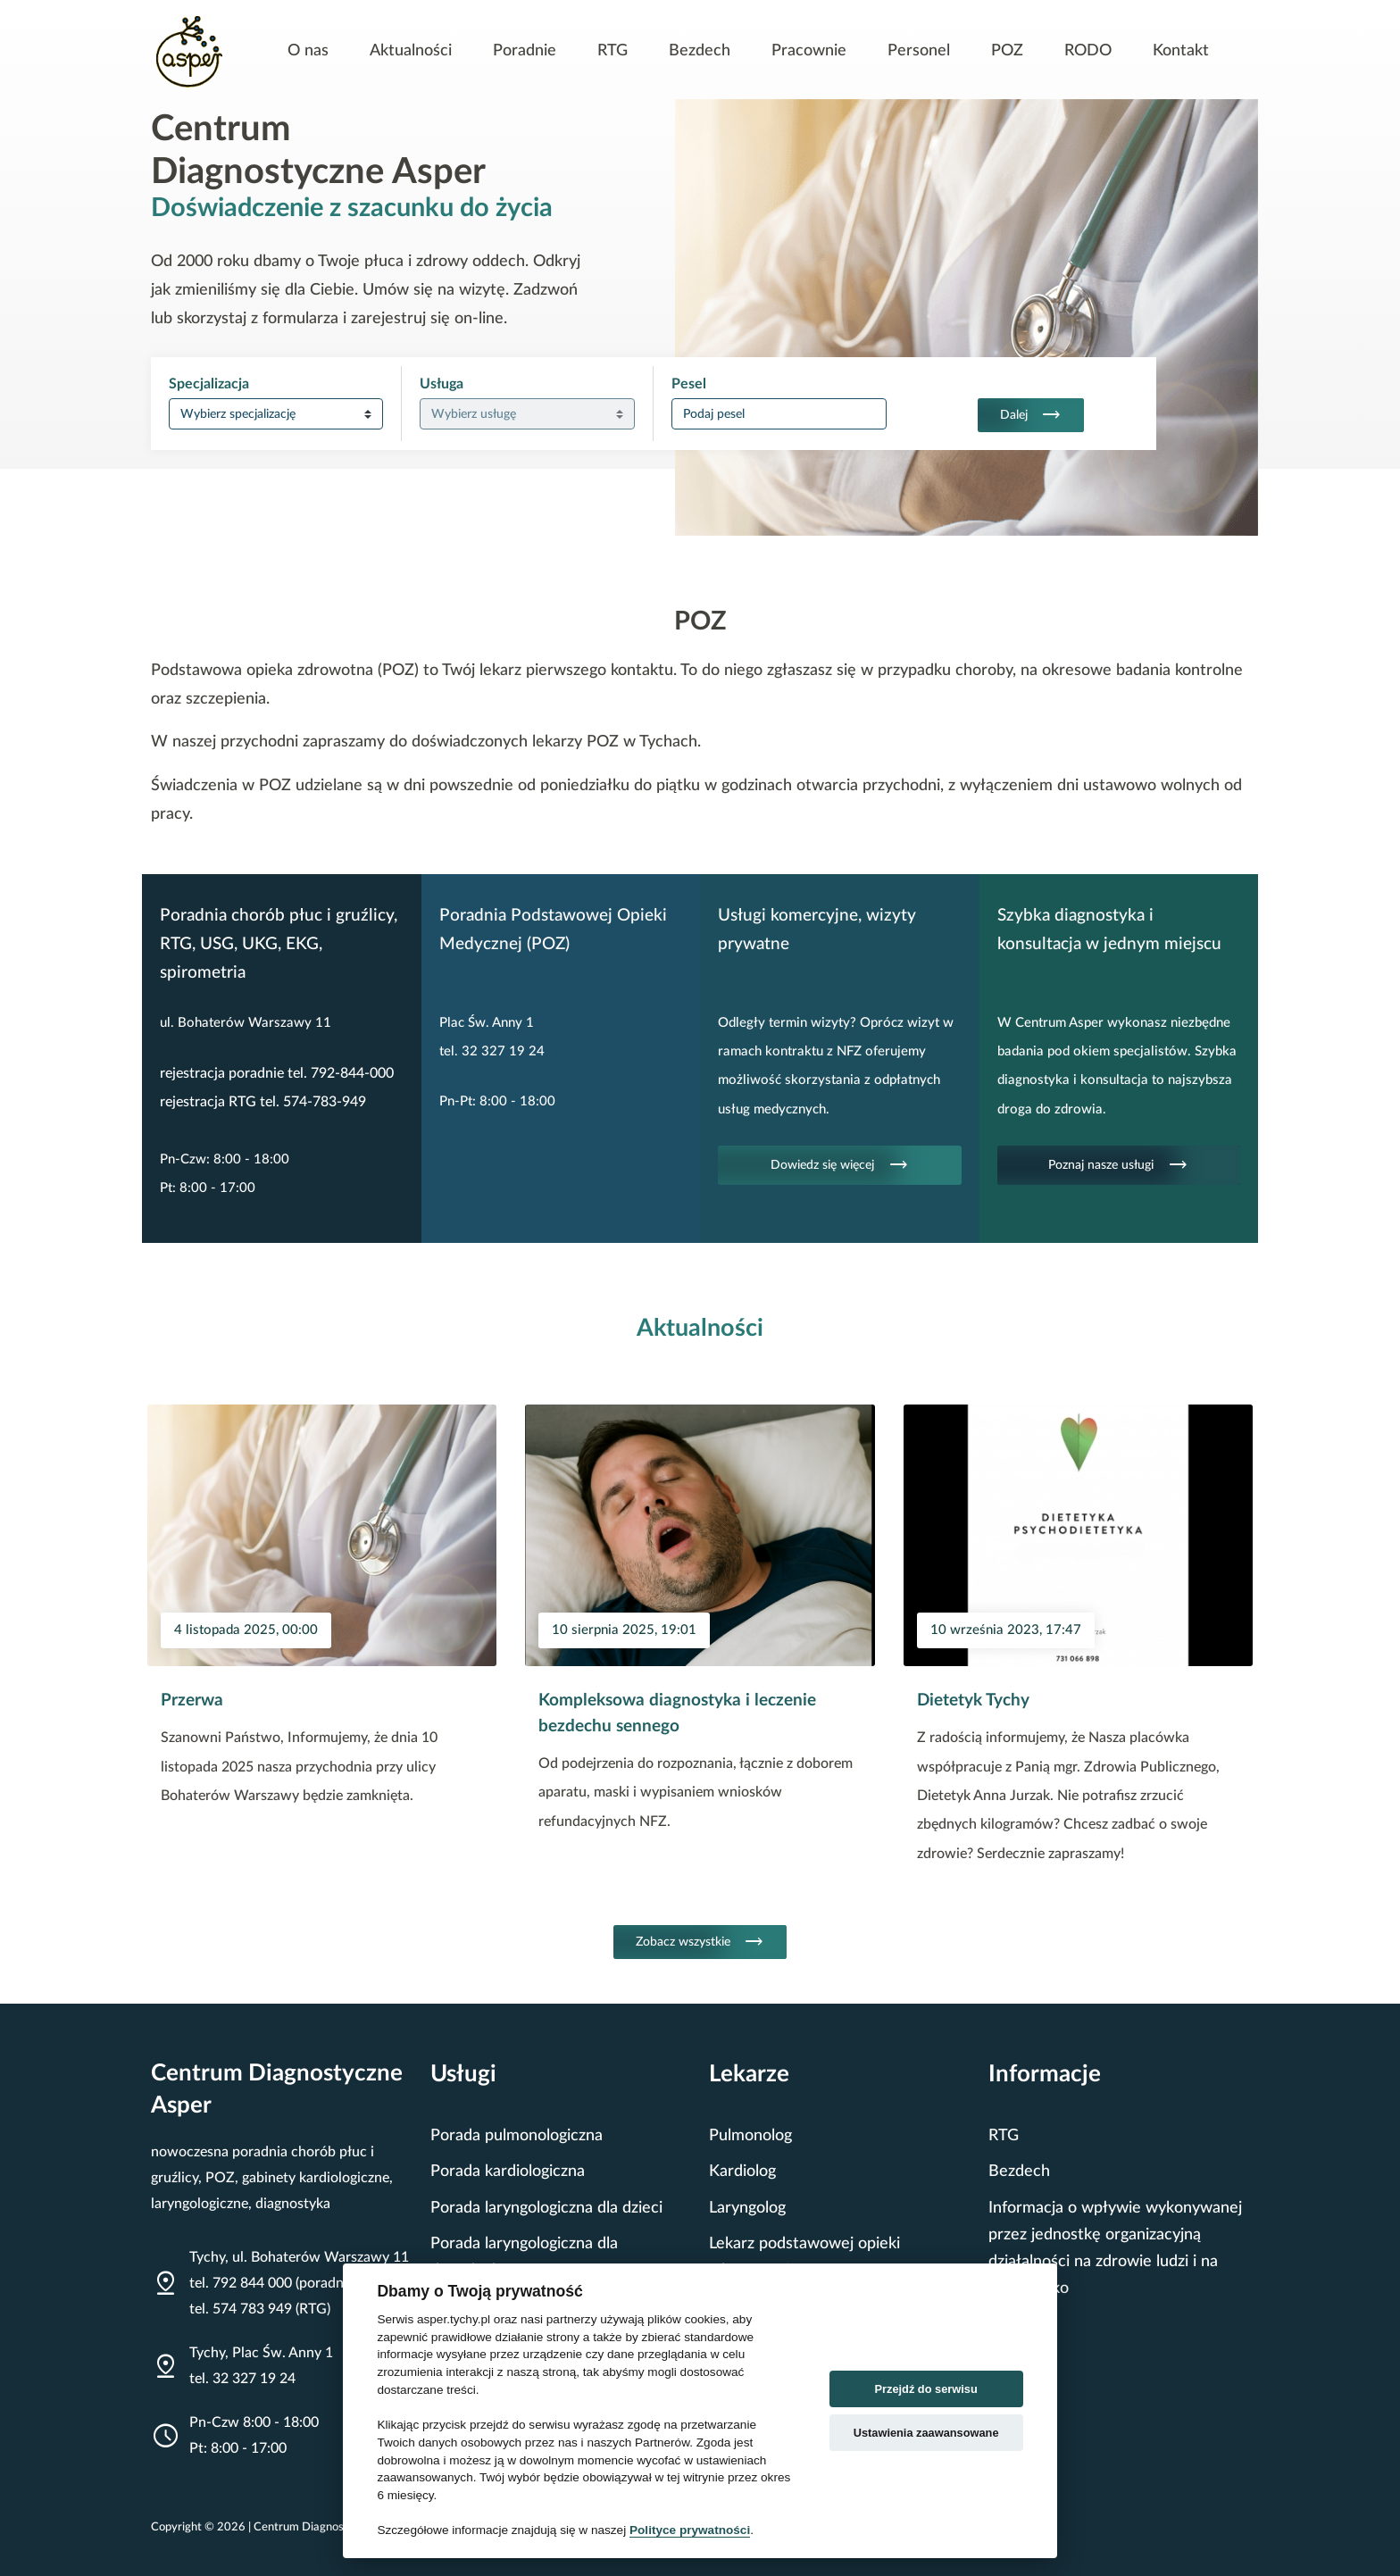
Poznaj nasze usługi (1118, 1165)
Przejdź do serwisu (926, 2389)
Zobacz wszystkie (700, 1942)
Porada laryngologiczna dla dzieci (546, 2207)
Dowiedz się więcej (840, 1165)
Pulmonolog (750, 2135)
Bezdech (699, 51)
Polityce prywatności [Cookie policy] (689, 2530)
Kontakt (1181, 51)
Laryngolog (747, 2207)
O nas (308, 51)
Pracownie (808, 51)
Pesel (688, 384)
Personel (919, 51)
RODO (1088, 51)
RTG (612, 51)
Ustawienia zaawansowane (926, 2432)
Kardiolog (742, 2171)
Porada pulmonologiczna (516, 2135)
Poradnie (524, 51)
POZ (1007, 51)
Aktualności (411, 51)
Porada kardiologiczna (507, 2171)
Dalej (1031, 415)
